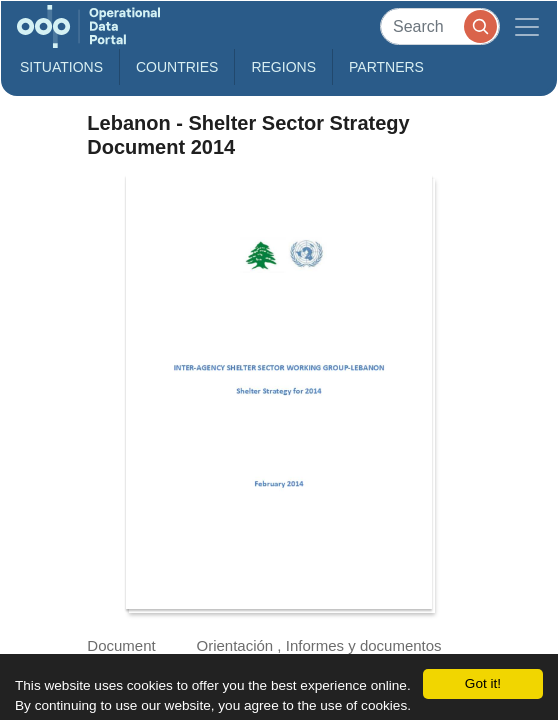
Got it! (483, 683)
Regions (283, 67)
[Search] (440, 26)
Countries (177, 67)
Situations (61, 67)
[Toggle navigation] (527, 26)
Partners (386, 67)
